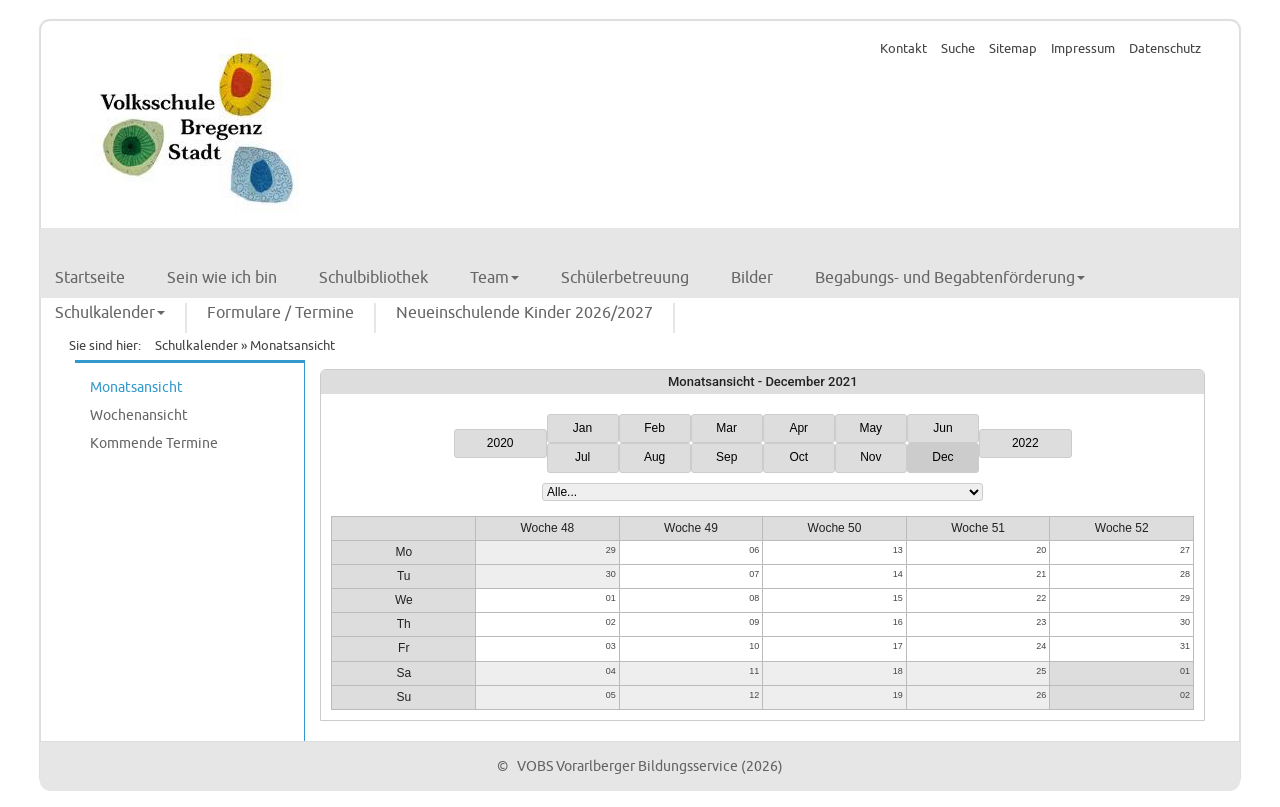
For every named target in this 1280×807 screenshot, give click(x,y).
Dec (942, 457)
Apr (798, 428)
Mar (726, 428)
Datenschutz (1165, 49)
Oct (798, 457)
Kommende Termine (154, 443)
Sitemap (1013, 49)
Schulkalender (110, 313)
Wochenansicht (139, 415)
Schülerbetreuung (625, 278)
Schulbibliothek (373, 278)
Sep (726, 457)
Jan (582, 428)
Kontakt (903, 49)
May (870, 428)
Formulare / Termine (280, 313)
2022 (1025, 443)
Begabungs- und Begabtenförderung (950, 278)
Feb (654, 428)
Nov (870, 457)
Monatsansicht (136, 387)
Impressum (1083, 49)
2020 (500, 443)
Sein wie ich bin (222, 278)
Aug (654, 457)
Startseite (90, 278)
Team (494, 278)
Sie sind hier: (105, 346)
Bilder (752, 278)
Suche (958, 49)
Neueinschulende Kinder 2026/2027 (524, 313)
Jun (942, 428)
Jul (582, 457)
